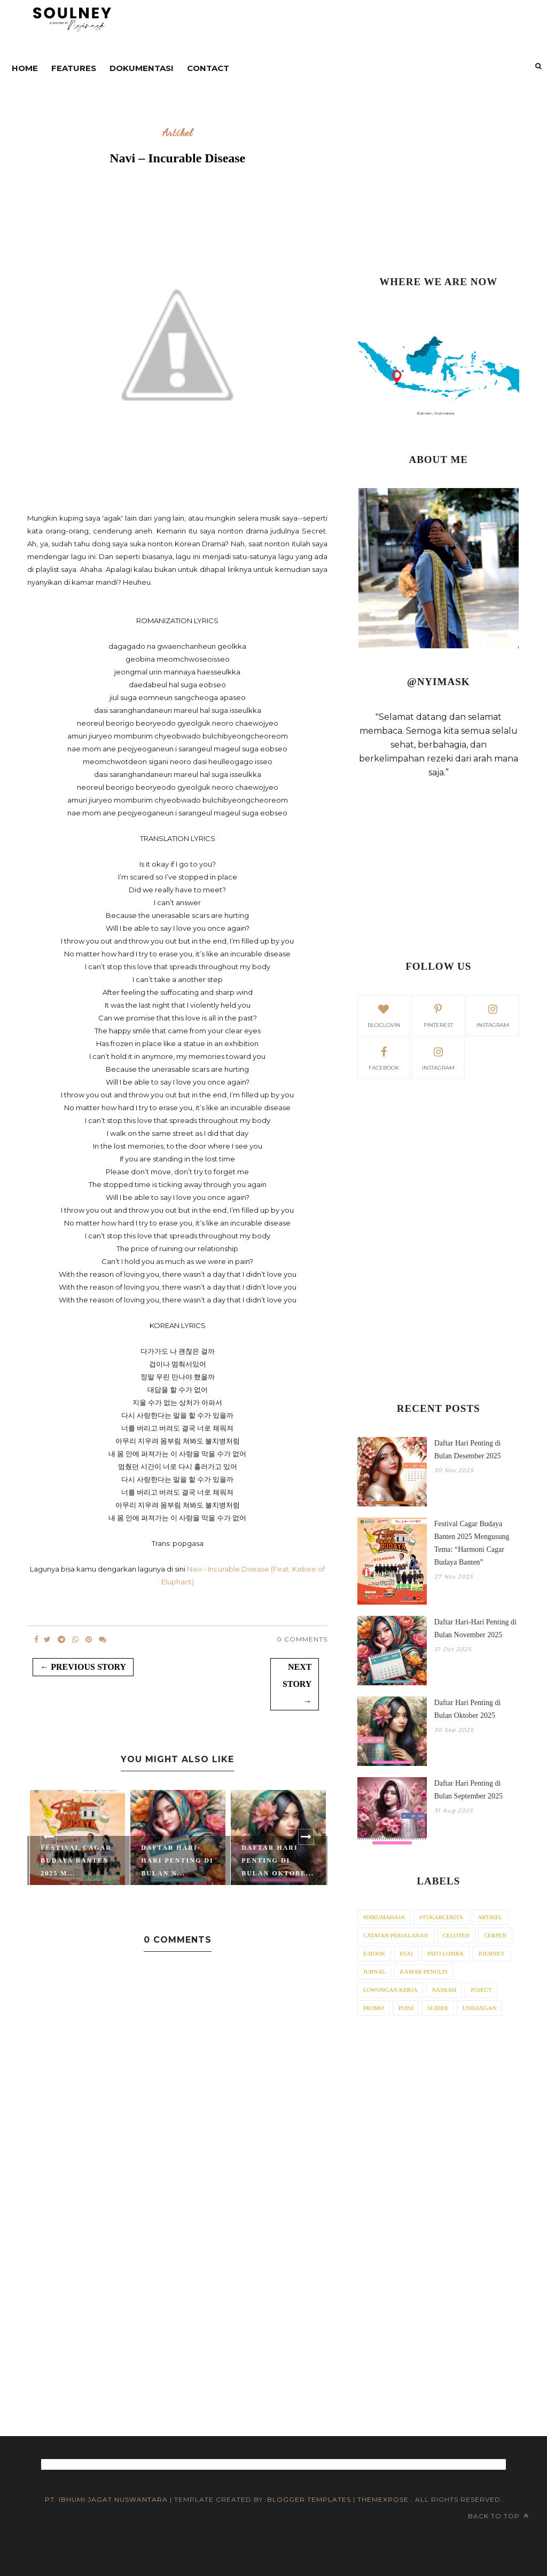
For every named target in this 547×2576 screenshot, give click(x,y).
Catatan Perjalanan (395, 1935)
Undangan (480, 2008)
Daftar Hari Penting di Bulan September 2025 (468, 1789)
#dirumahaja (384, 1917)
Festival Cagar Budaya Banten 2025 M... (76, 1860)
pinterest (438, 1014)
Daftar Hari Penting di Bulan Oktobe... (277, 1860)
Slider (437, 2008)
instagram (492, 1014)
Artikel (177, 133)
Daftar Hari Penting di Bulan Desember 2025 (467, 1449)
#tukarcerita (441, 1917)
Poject (481, 1989)
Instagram (438, 1057)
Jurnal (374, 1971)
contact (208, 68)
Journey (491, 1953)
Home (25, 68)
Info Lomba (445, 1953)
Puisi (405, 2008)
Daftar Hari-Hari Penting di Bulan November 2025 (475, 1628)
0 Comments (302, 1639)
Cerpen (495, 1935)
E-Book (374, 1953)
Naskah (444, 1989)
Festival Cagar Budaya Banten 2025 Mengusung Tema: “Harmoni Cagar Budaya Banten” (472, 1543)
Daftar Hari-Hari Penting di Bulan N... (177, 1860)
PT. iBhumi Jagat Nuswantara (106, 2499)
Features (73, 68)
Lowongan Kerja (390, 1989)
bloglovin (384, 1014)
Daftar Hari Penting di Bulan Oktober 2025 (467, 1709)
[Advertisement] (438, 184)
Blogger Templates (309, 2499)
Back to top (498, 2516)
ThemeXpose (384, 2499)
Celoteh (456, 1935)
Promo (373, 2008)
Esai (406, 1953)
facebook (384, 1057)
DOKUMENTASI (142, 68)
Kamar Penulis (424, 1971)
